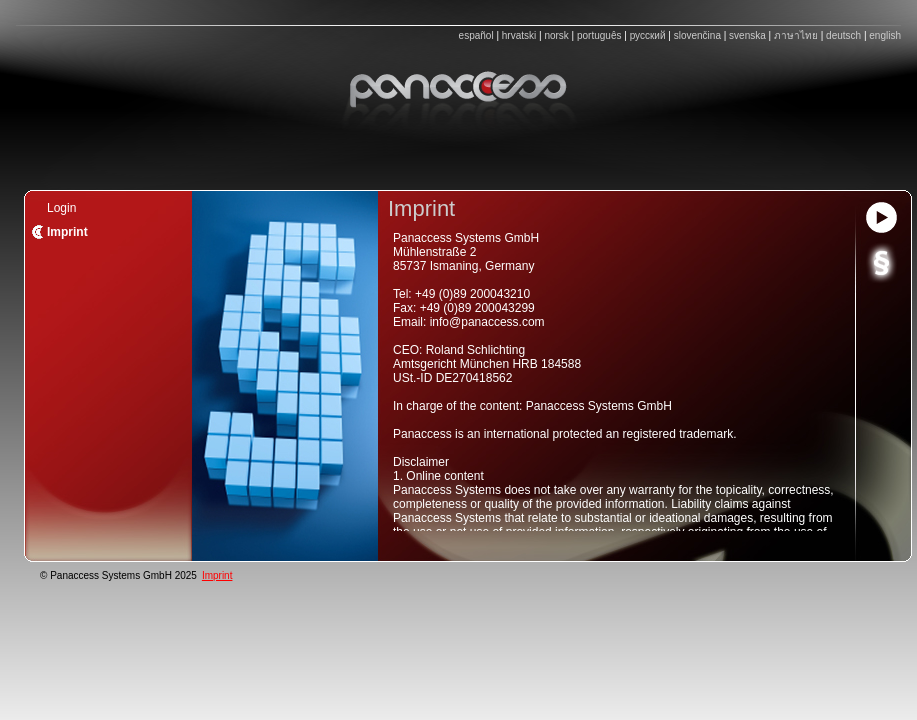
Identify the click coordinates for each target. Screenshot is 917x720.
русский (648, 35)
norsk (556, 35)
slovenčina (697, 35)
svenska (747, 35)
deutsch (843, 35)
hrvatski (519, 35)
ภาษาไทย (796, 35)
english (885, 35)
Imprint (217, 575)
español (476, 35)
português (599, 35)
